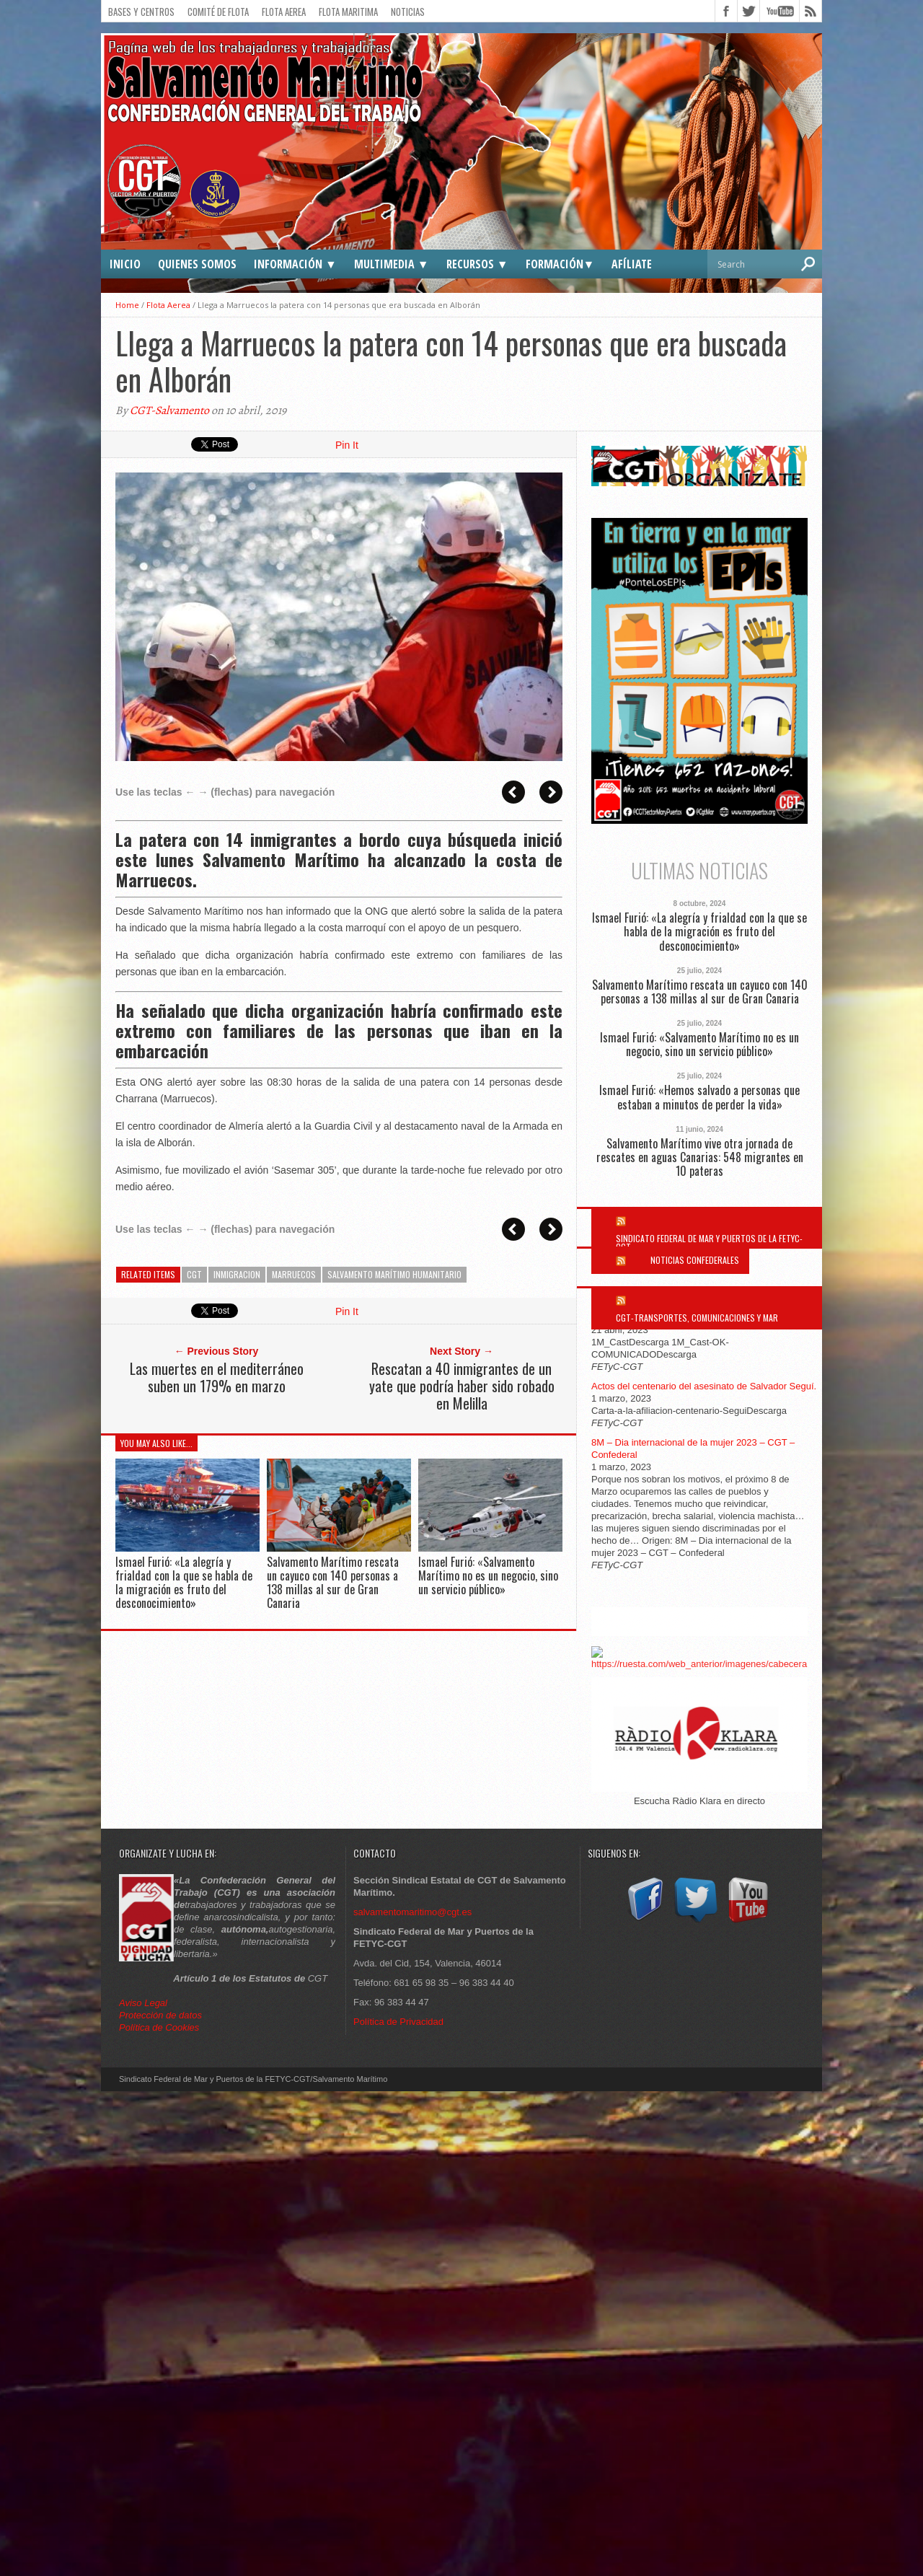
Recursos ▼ (477, 264)
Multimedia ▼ (391, 264)
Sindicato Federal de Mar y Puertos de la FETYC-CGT (709, 1242)
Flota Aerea (284, 11)
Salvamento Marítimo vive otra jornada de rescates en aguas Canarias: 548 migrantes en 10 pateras (699, 1158)
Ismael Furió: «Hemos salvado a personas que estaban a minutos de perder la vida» (699, 1097)
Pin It (346, 445)
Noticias (408, 11)
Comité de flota (218, 11)
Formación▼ (560, 264)
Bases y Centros (141, 11)
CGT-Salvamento (169, 410)
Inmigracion (236, 1274)
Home (127, 304)
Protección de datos (160, 2015)
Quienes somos (197, 264)
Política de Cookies (159, 2027)
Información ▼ (295, 264)
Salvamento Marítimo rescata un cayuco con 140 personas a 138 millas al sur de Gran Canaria (333, 1582)
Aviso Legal (144, 2002)
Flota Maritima (348, 11)
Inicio (125, 264)
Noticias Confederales (694, 1260)
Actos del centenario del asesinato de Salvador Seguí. (703, 1386)
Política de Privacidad (398, 2021)
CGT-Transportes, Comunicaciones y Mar (697, 1317)
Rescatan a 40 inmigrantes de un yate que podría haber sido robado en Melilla (462, 1386)
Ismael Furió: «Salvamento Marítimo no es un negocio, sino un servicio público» (488, 1575)
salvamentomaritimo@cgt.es (412, 1912)
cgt (194, 1274)
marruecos (294, 1274)
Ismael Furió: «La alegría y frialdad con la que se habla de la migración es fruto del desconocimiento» (183, 1582)
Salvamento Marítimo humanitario (394, 1274)
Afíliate (631, 264)
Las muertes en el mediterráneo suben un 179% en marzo (217, 1377)
